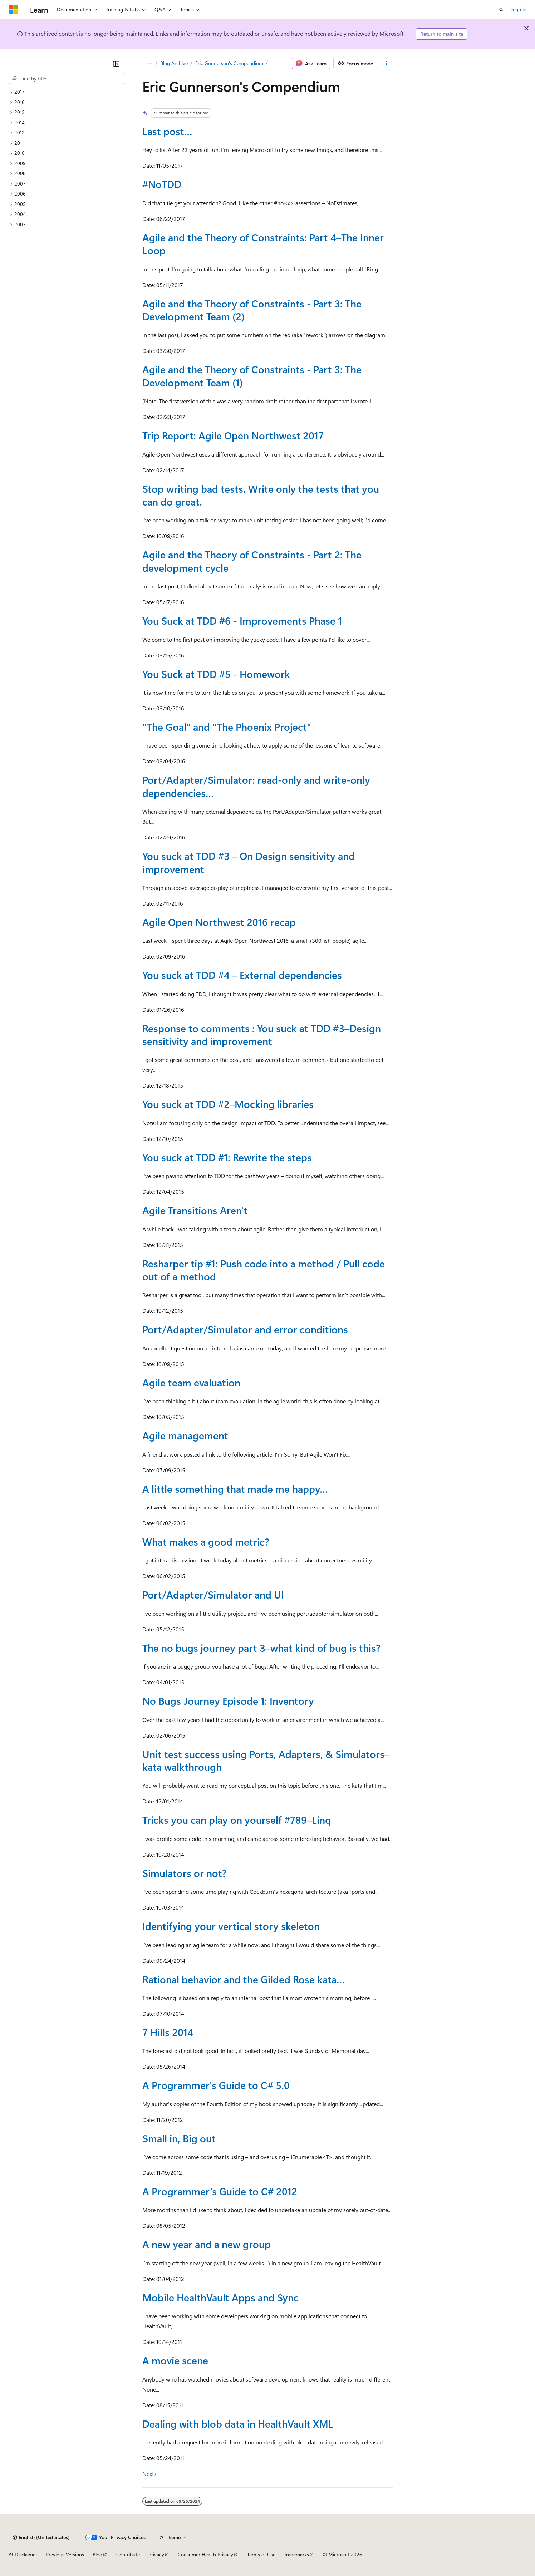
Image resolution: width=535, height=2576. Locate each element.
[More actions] (386, 63)
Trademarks (296, 2554)
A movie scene (175, 2360)
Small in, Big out (179, 2138)
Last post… (167, 131)
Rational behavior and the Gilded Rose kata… (243, 1979)
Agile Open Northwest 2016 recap (219, 922)
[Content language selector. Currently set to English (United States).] (41, 2537)
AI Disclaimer (23, 2554)
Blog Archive (174, 63)
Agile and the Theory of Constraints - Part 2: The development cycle (252, 561)
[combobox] (67, 78)
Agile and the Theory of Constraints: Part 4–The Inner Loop (263, 244)
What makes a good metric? (205, 1541)
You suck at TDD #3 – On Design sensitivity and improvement (248, 862)
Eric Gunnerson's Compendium (229, 63)
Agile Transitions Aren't (194, 1210)
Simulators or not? (184, 1873)
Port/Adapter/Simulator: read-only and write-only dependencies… (256, 786)
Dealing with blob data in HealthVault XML (237, 2423)
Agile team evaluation (191, 1382)
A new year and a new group (206, 2244)
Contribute (128, 2554)
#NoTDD (161, 184)
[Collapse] (116, 63)
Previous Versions (65, 2554)
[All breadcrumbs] (148, 63)
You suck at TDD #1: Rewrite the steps (227, 1157)
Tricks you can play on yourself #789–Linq (236, 1819)
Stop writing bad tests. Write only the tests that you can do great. (260, 495)
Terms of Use (261, 2554)
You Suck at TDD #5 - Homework (216, 673)
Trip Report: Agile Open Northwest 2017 (233, 435)
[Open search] (501, 9)
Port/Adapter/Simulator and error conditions (245, 1329)
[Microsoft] (13, 9)
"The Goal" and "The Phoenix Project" (226, 726)
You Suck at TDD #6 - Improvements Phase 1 (242, 620)
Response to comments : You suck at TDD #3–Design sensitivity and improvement (261, 1034)
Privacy (156, 2554)
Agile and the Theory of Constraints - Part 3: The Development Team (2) (252, 310)
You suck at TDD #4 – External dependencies (242, 974)
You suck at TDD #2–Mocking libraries (228, 1103)
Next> (150, 2473)
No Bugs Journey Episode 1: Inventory (228, 1700)
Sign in (518, 9)
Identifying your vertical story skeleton (231, 1925)
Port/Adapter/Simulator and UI (213, 1594)
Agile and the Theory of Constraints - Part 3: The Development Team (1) (252, 376)
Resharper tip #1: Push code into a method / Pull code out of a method (263, 1270)
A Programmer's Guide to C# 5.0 (216, 2085)
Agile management (185, 1435)
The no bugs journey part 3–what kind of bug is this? (261, 1647)
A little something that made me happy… (235, 1488)
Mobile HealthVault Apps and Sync (220, 2297)
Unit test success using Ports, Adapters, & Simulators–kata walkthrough (265, 1760)
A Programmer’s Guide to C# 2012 (219, 2191)
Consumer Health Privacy (205, 2554)
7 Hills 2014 (167, 2032)
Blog (97, 2554)
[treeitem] (67, 92)
